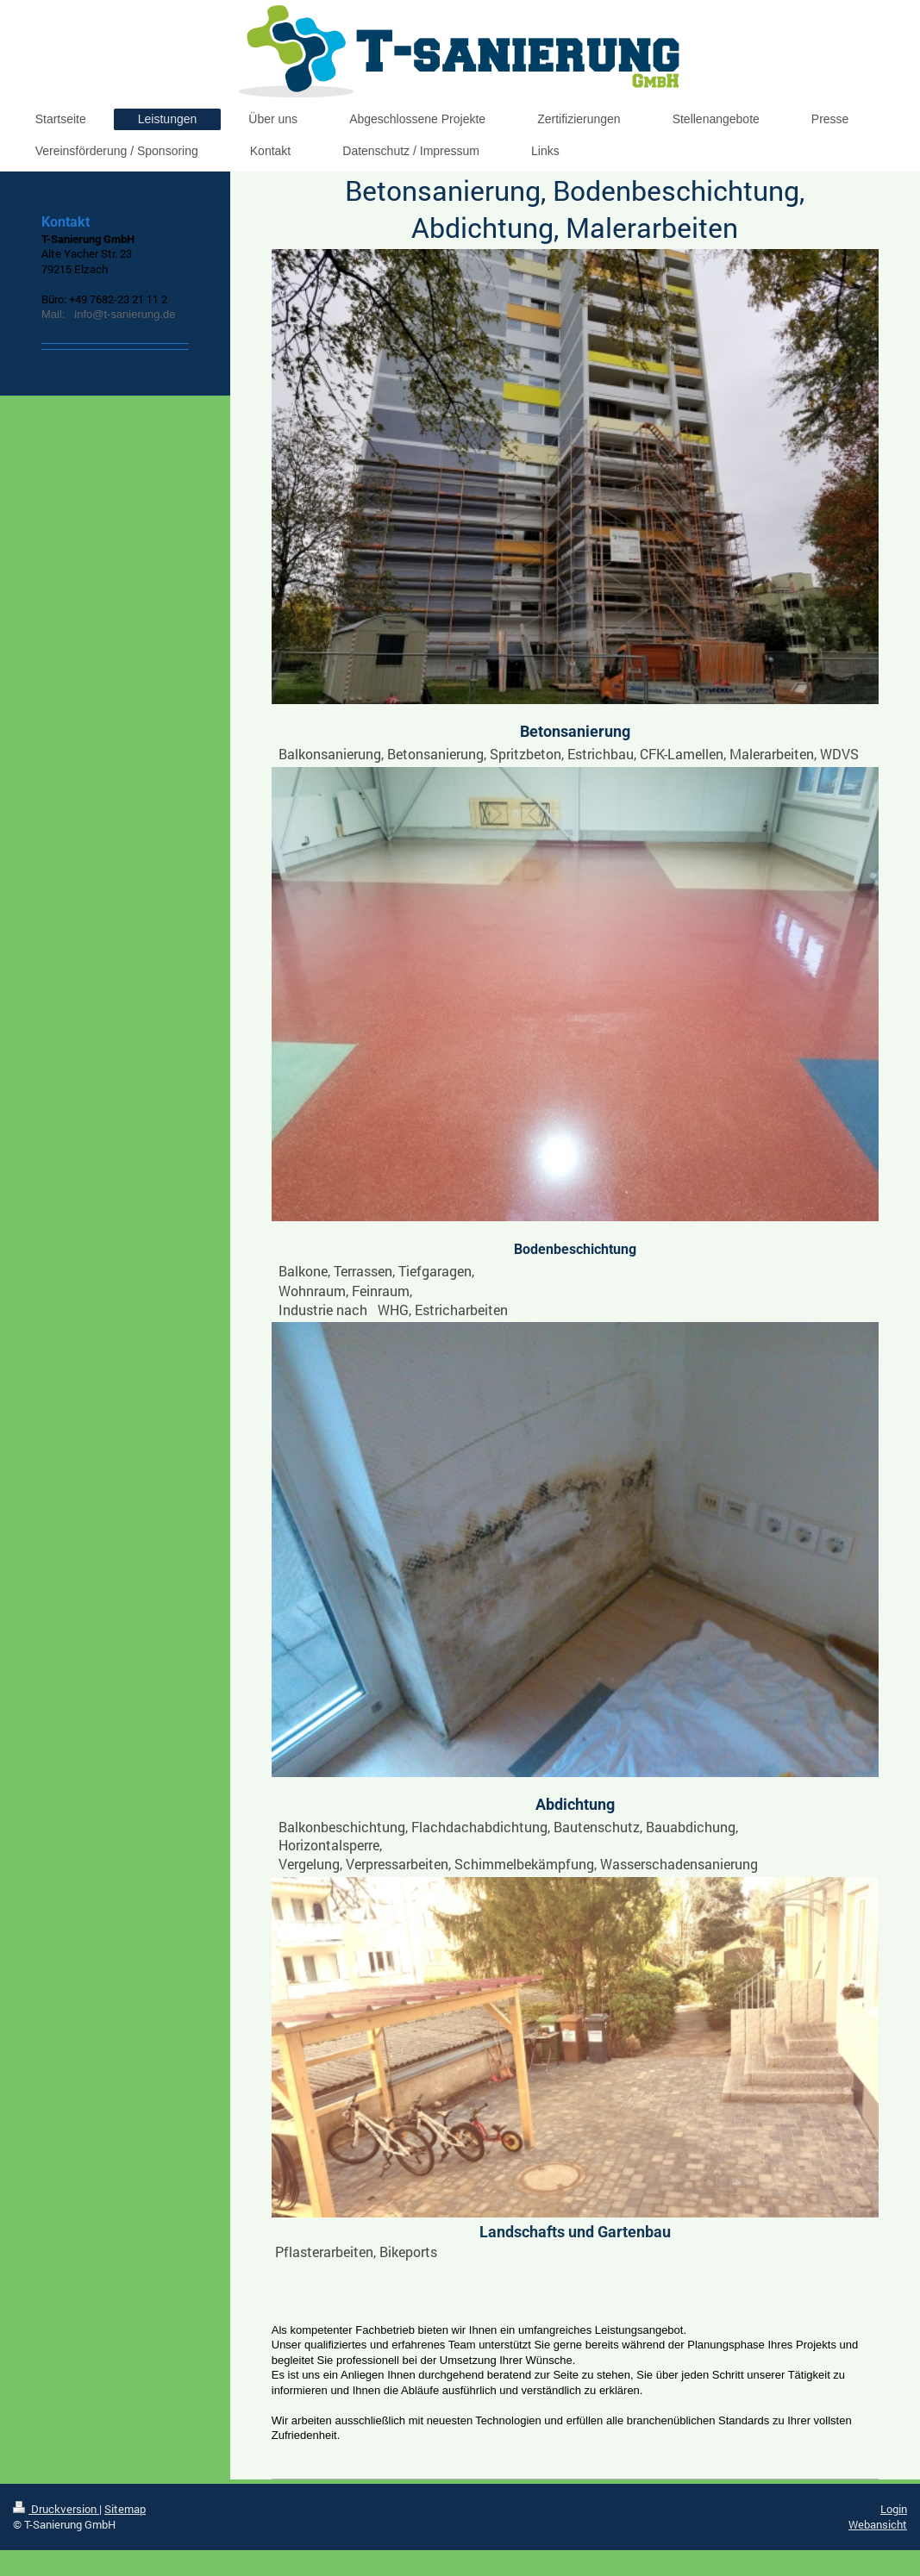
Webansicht (877, 2524)
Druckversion (56, 2509)
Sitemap (125, 2509)
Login (893, 2509)
